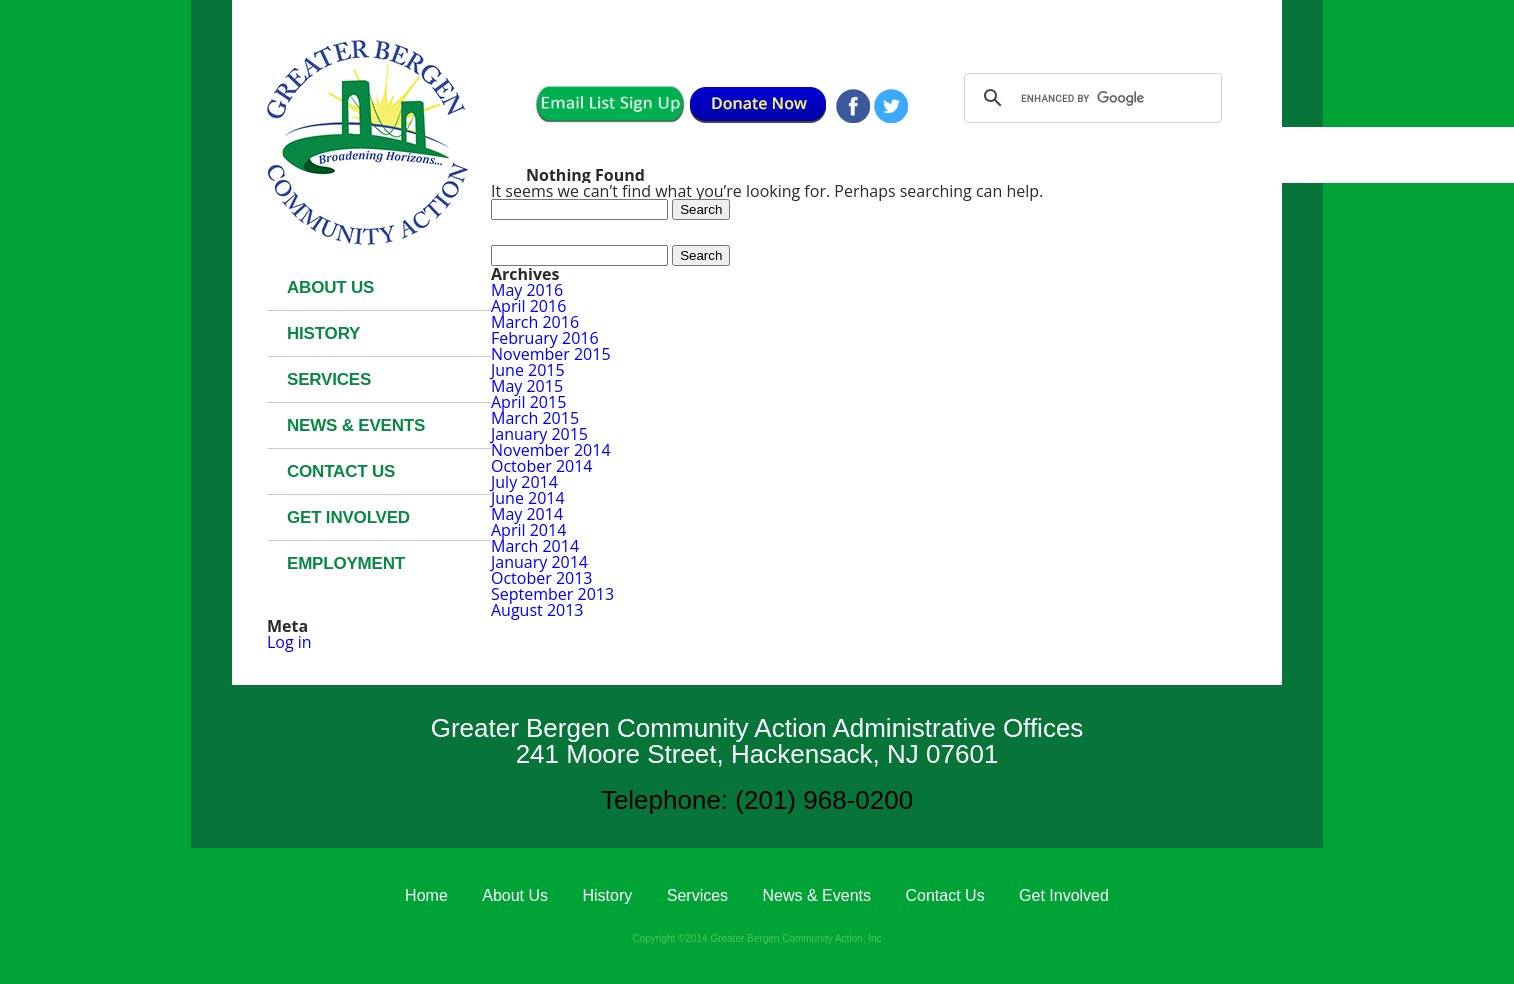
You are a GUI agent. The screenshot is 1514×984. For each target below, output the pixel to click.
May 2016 (527, 290)
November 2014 (551, 450)
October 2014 (542, 466)
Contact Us (341, 471)
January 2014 (539, 562)
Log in (289, 642)
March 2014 (535, 546)
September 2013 (552, 594)
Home (426, 895)
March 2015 (535, 418)
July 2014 (524, 482)
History (323, 333)
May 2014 (527, 514)
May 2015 (527, 386)
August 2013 (537, 610)
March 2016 (535, 322)
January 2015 (539, 434)
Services (329, 379)
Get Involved (348, 517)
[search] (1090, 98)
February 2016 (545, 338)
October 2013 (542, 578)
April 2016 (528, 306)
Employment (346, 563)
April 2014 (528, 530)
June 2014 (528, 498)
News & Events (356, 425)
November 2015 (551, 354)
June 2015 (528, 370)
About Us (330, 287)
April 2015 (528, 402)
